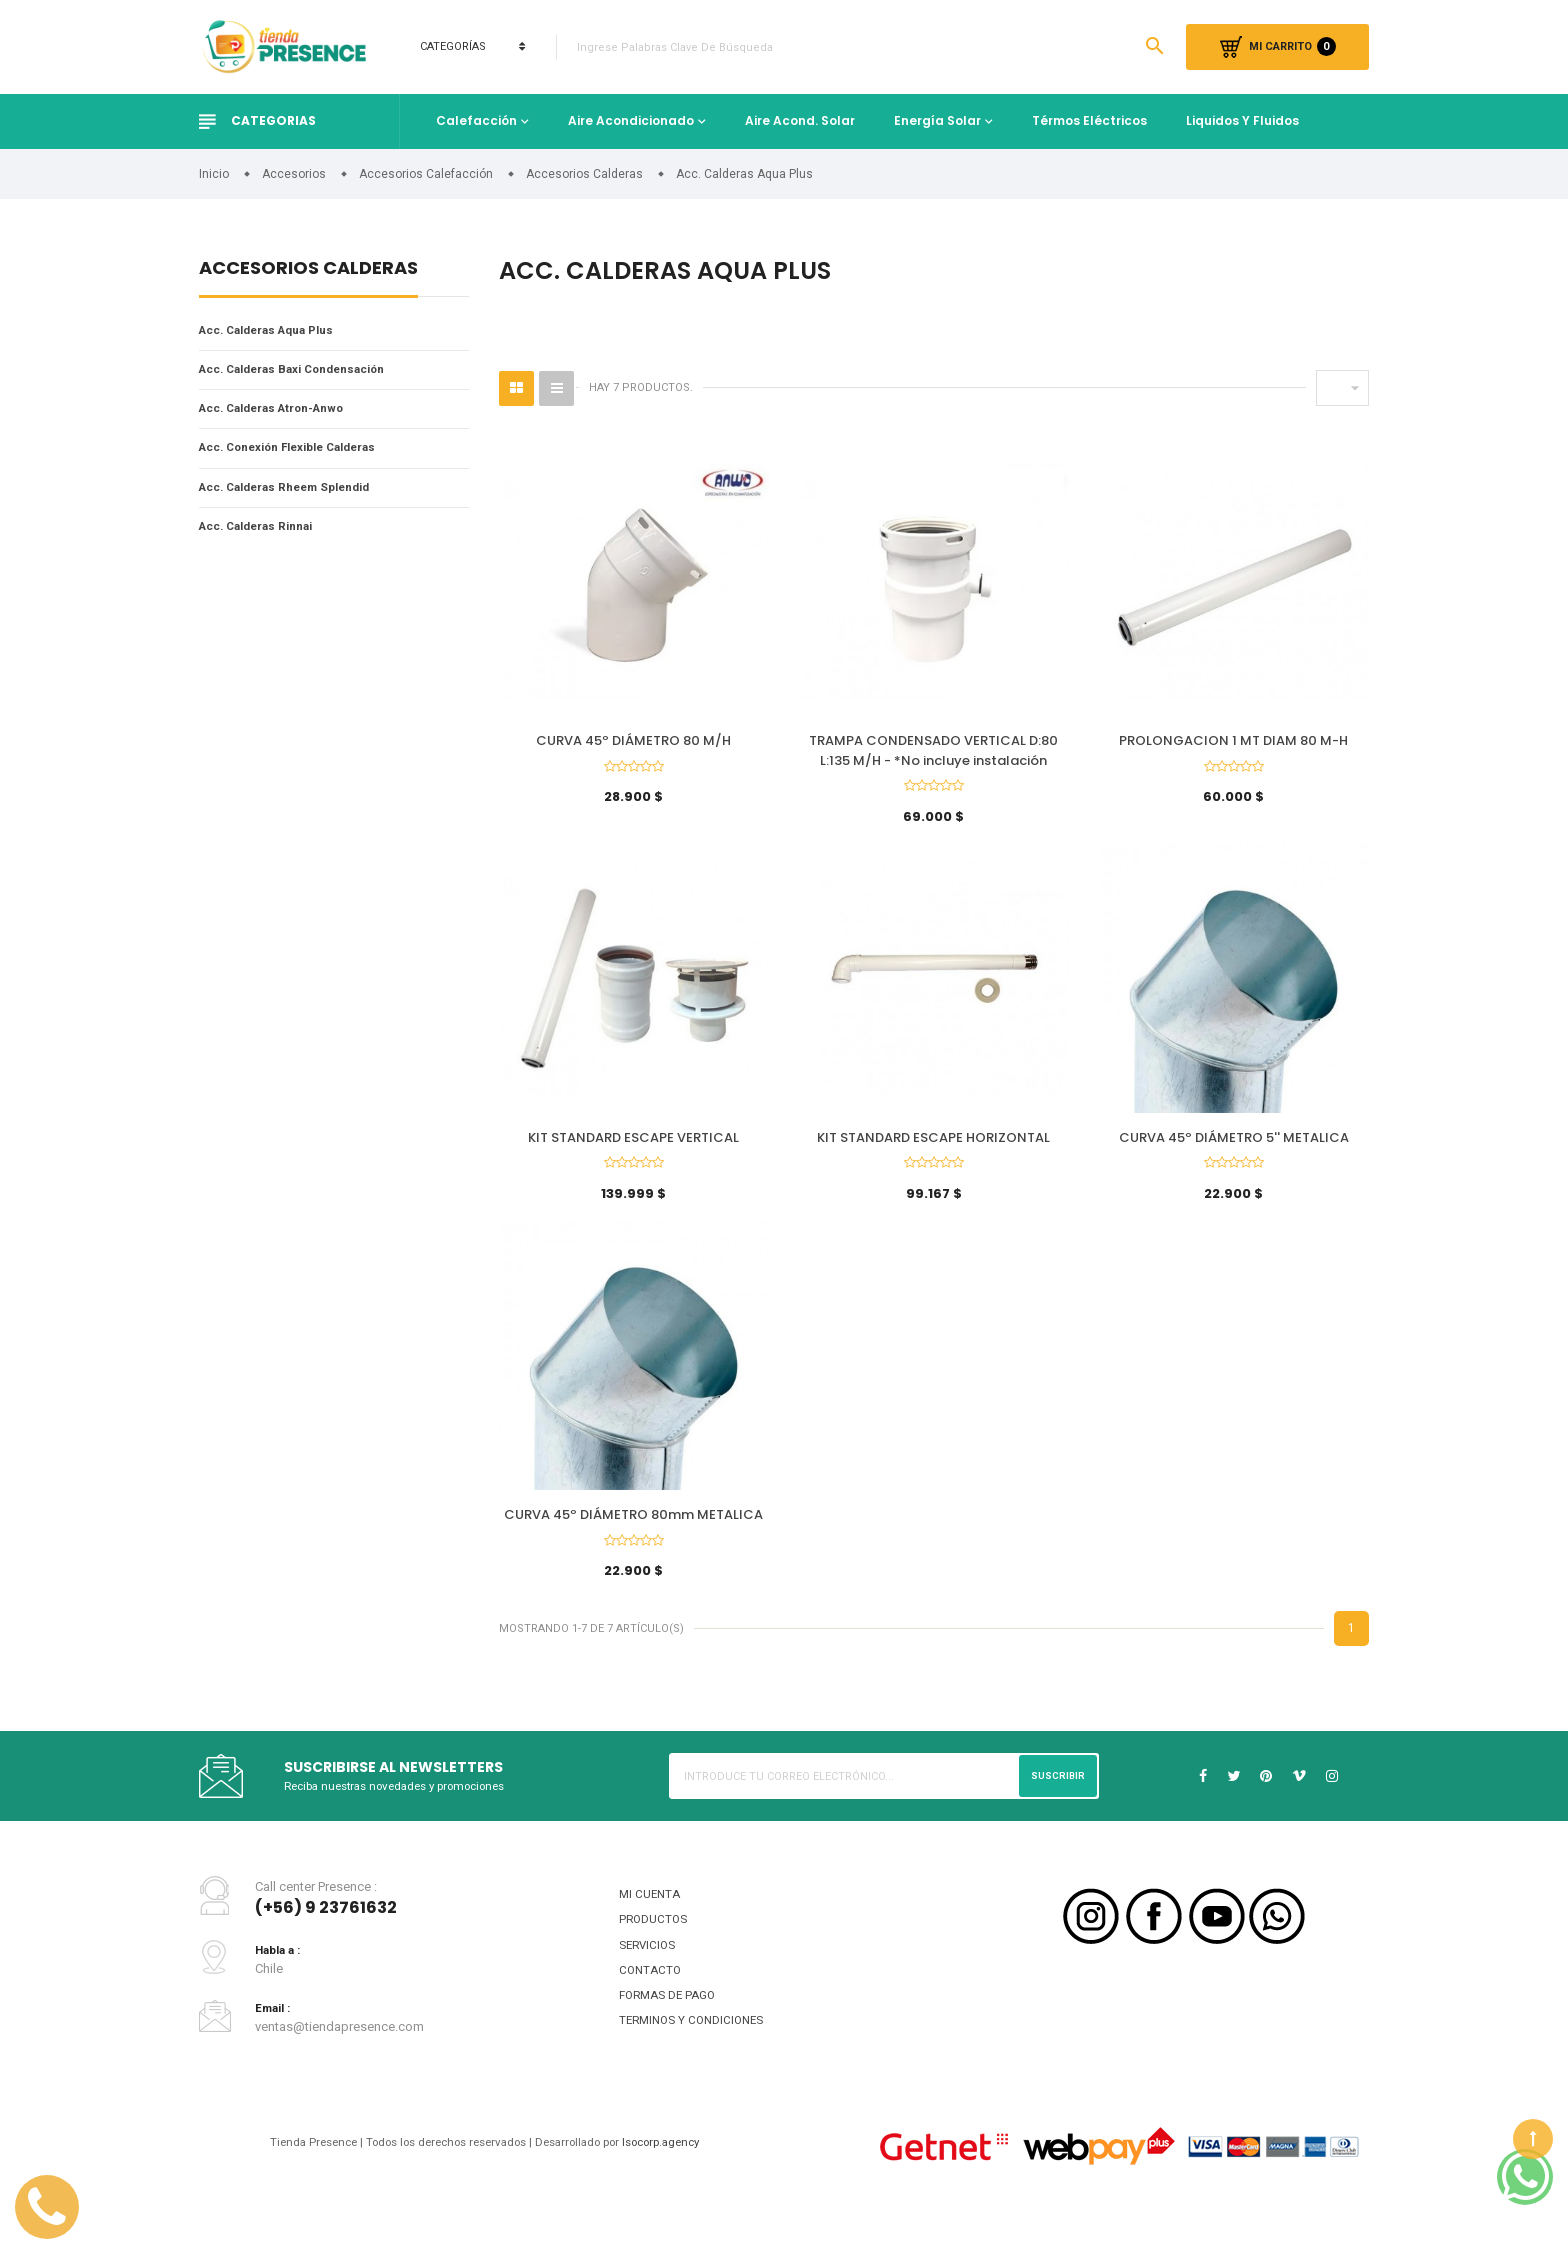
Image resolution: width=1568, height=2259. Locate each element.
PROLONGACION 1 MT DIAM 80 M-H (1233, 743)
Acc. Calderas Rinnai (265, 538)
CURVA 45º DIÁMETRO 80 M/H (633, 743)
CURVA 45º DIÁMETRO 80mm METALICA (633, 1536)
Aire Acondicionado (631, 120)
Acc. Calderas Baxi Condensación (307, 372)
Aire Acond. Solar (800, 120)
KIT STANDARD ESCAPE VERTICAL (633, 1149)
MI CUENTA (651, 1926)
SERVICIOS (650, 1981)
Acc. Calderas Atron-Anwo (283, 414)
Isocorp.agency (683, 2188)
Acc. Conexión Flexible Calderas (302, 455)
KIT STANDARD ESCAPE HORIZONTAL (933, 1149)
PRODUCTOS (656, 1954)
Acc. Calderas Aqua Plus (277, 331)
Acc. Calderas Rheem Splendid (297, 497)
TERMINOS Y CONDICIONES (697, 2064)
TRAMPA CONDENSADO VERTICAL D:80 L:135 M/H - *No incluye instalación (933, 753)
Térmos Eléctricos (1089, 120)
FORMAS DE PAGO (672, 2036)
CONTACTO (651, 2009)
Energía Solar (937, 120)
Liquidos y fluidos (1242, 120)
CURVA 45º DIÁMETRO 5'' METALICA (1234, 1149)
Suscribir (1055, 1806)
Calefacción (476, 120)
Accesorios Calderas (308, 269)
